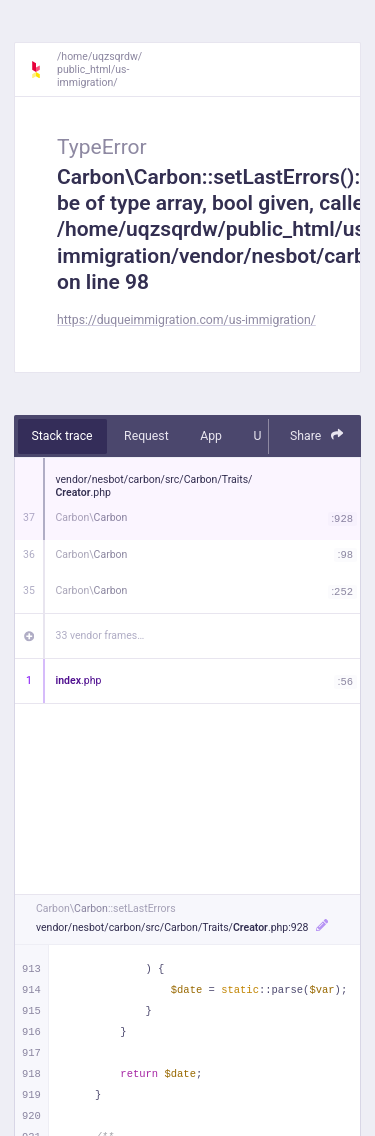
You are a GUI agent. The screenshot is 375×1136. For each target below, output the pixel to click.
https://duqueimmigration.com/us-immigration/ (186, 320)
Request (146, 436)
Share (317, 435)
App (211, 436)
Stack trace (62, 436)
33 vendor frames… (100, 635)
